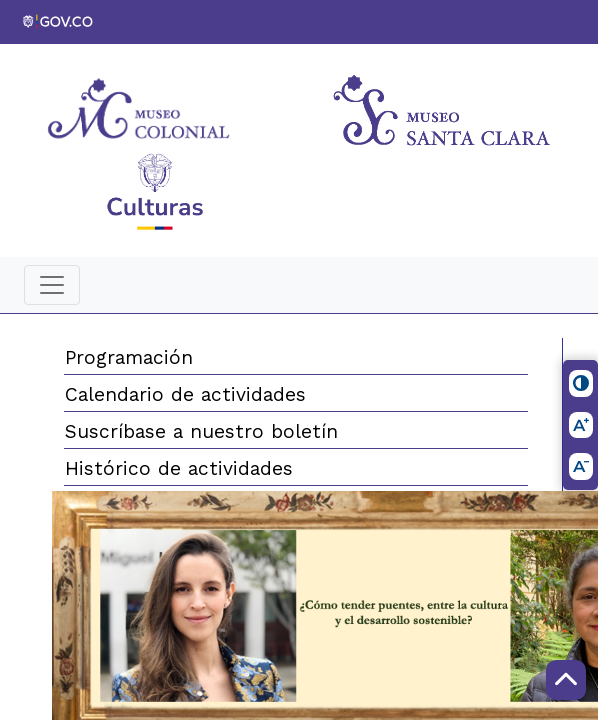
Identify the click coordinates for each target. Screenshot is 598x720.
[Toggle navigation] (52, 285)
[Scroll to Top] (566, 680)
